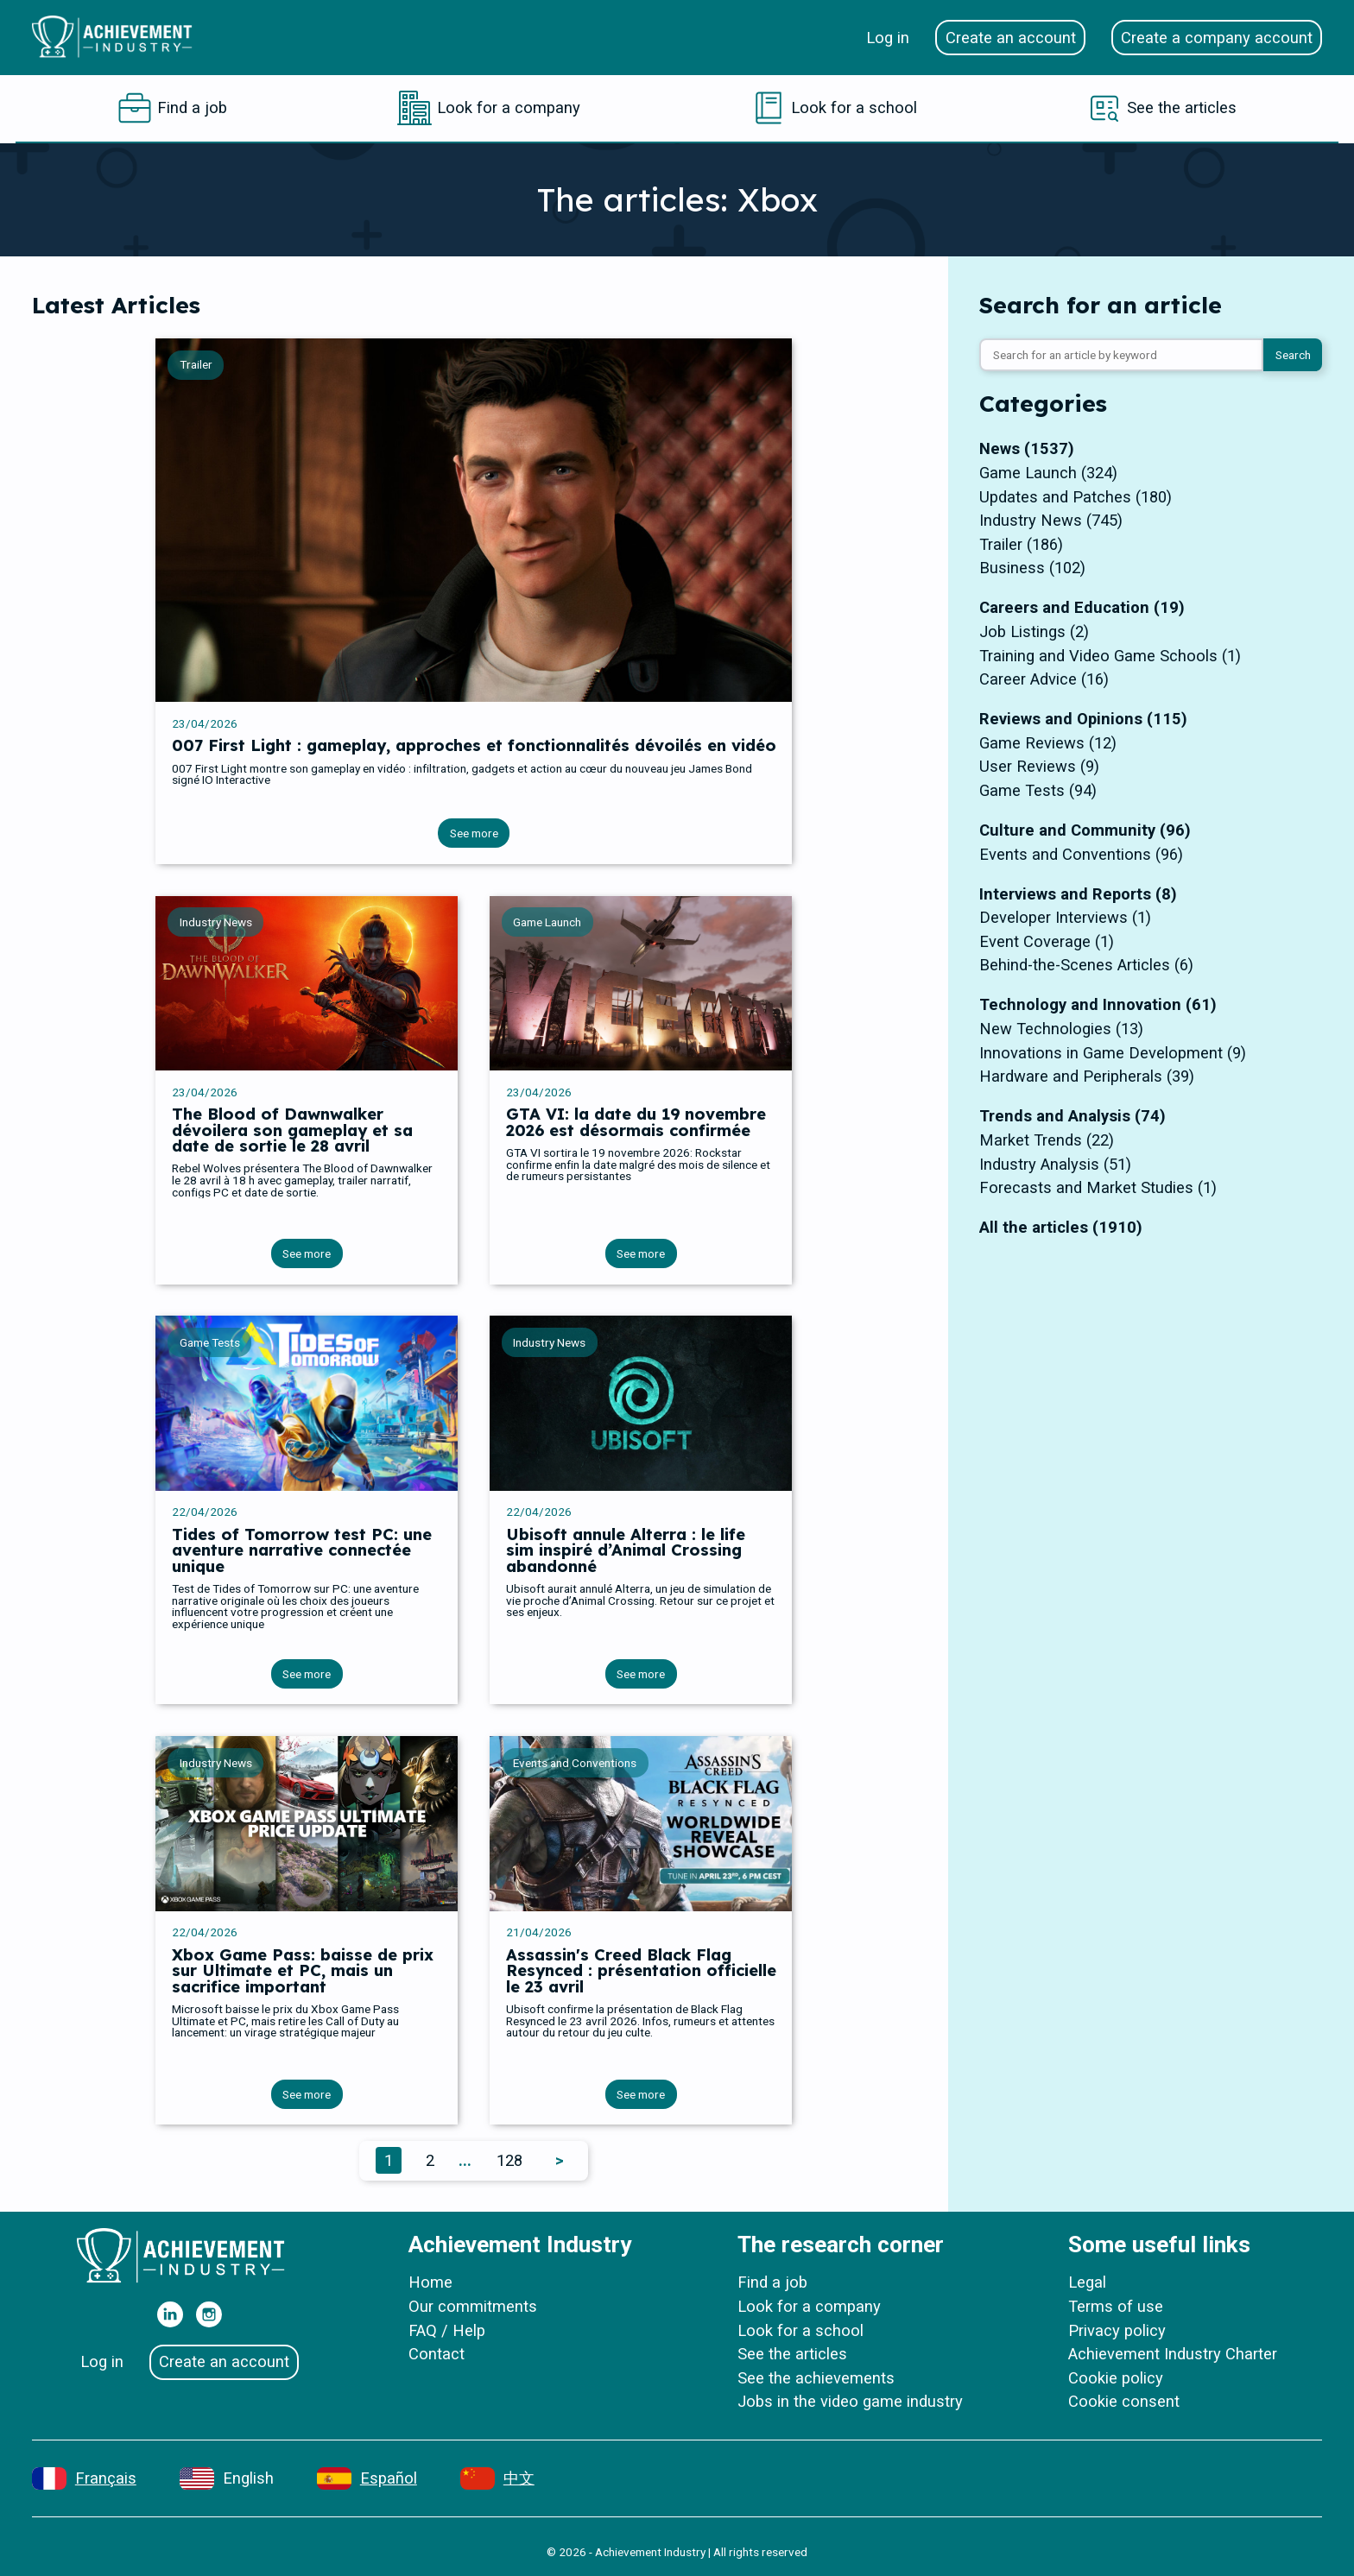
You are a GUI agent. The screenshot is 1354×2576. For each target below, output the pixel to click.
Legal (1087, 2282)
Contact (436, 2354)
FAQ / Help (446, 2330)
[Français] (84, 2478)
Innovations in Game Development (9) (1112, 1053)
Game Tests (210, 1342)
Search (1293, 355)
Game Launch (547, 922)
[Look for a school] (834, 108)
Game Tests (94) (1038, 790)
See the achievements (816, 2378)
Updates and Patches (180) (1075, 497)
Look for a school (800, 2330)
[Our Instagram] (209, 2314)
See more (474, 833)
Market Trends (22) (1046, 1140)
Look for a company (809, 2306)
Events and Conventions (574, 1763)
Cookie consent (1124, 2401)
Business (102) (1032, 568)
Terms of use (1115, 2306)
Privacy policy (1117, 2330)
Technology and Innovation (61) (1098, 1004)
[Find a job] (172, 108)
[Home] (119, 37)
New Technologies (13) (1061, 1029)
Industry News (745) (1051, 520)
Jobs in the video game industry (850, 2401)
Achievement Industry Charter (1172, 2354)
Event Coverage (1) (1046, 941)
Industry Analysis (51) (1055, 1164)
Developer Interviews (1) (1065, 917)
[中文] (497, 2478)
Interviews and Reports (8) (1078, 894)
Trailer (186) (1021, 544)
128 (509, 2160)
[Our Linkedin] (170, 2314)
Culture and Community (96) (1085, 830)
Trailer (196, 364)
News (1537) (1026, 448)
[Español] (367, 2478)
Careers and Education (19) (1082, 607)
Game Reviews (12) (1048, 743)
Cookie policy (1115, 2378)
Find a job (772, 2282)
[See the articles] (1162, 108)
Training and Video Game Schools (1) (1110, 656)
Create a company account (1217, 37)
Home (430, 2282)
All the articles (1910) (1060, 1227)
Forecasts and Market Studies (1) (1098, 1187)
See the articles (792, 2354)
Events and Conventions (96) (1081, 854)
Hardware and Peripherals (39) (1086, 1076)
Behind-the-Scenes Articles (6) (1086, 965)
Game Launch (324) (1048, 473)
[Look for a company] (488, 108)
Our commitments (472, 2306)
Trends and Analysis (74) (1072, 1116)
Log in (887, 37)
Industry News (216, 922)
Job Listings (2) (1034, 631)
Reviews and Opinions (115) (1083, 719)
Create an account (1011, 37)
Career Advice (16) (1044, 679)
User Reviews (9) (1039, 766)
